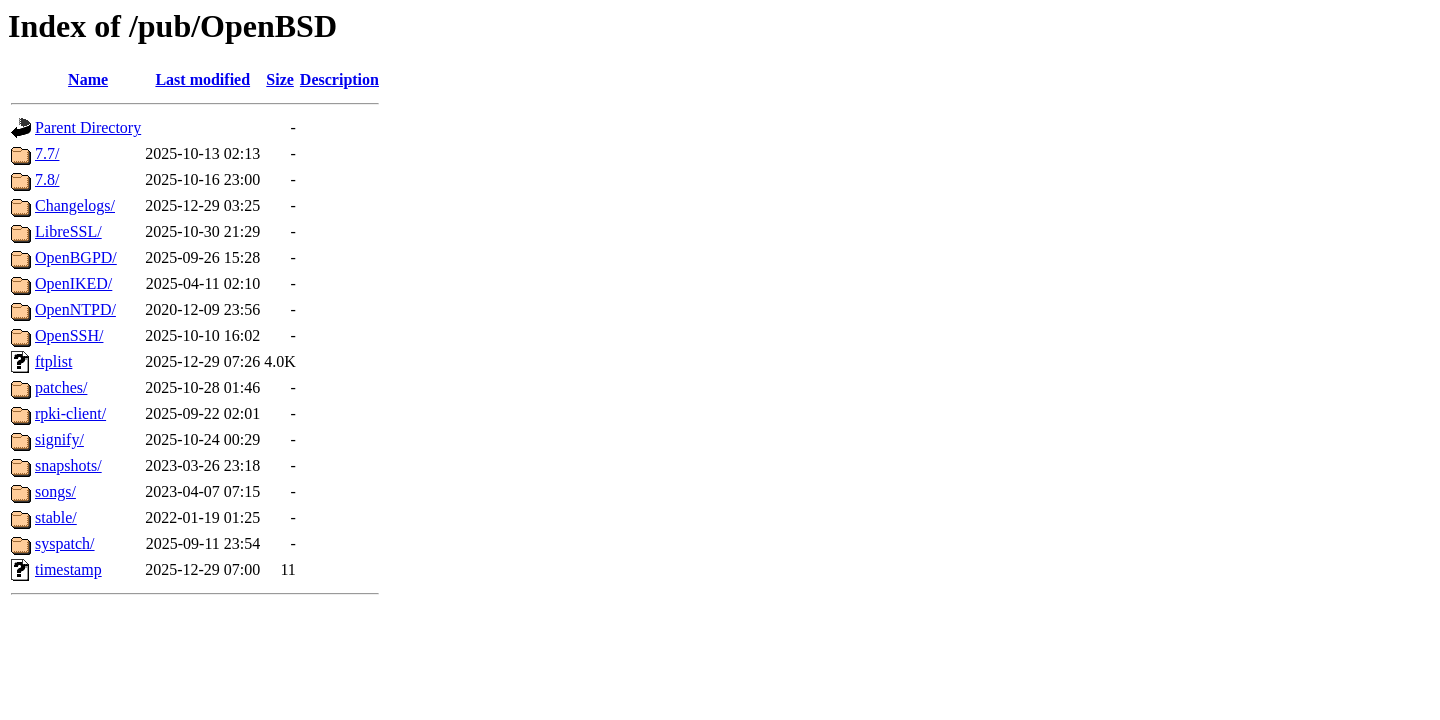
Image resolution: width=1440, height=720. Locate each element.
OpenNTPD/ (75, 309)
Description (339, 79)
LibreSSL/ (68, 231)
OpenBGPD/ (76, 257)
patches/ (61, 387)
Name (88, 79)
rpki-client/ (70, 413)
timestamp (68, 569)
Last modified (202, 79)
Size (280, 79)
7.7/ (47, 153)
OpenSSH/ (69, 335)
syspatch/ (65, 543)
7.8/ (47, 179)
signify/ (59, 439)
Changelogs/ (75, 205)
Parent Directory (88, 127)
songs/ (55, 491)
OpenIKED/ (73, 283)
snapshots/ (68, 465)
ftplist (53, 361)
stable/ (56, 517)
